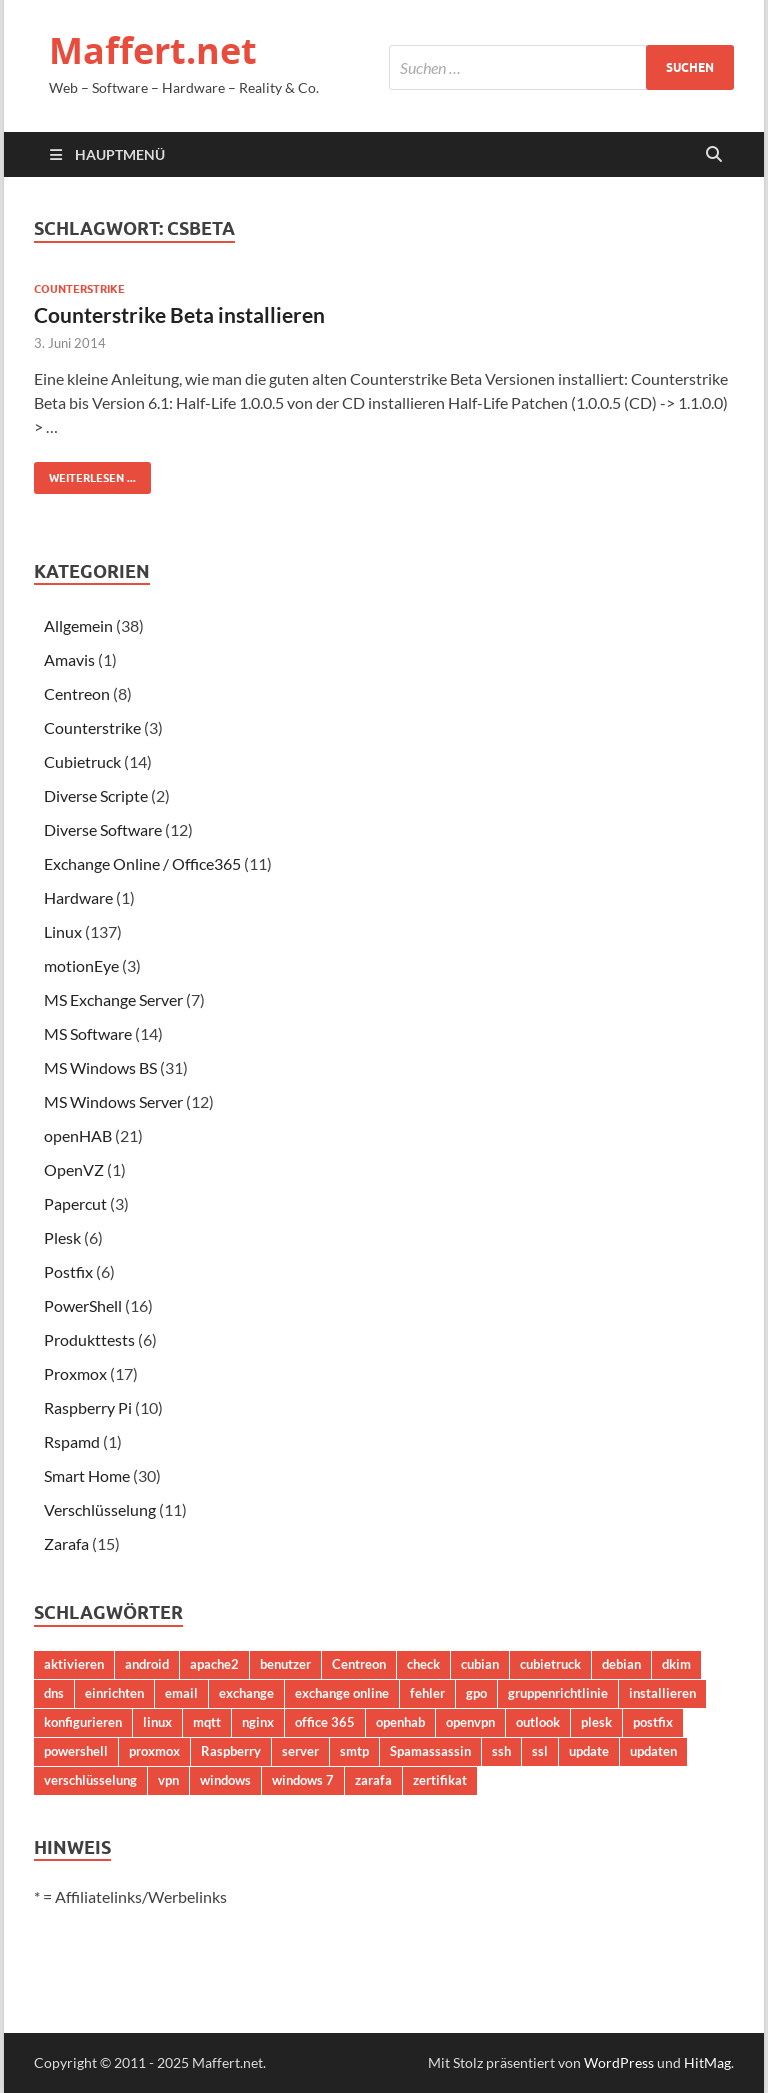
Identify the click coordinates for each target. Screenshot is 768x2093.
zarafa (373, 1780)
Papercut (75, 1203)
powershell (76, 1751)
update (589, 1751)
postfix (653, 1722)
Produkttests (89, 1339)
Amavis (69, 659)
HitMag (707, 2062)
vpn (168, 1780)
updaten (653, 1751)
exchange (246, 1693)
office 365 (325, 1722)
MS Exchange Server (113, 999)
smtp (354, 1751)
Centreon (77, 693)
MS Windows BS (100, 1067)
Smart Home (87, 1475)
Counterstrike (79, 289)
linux (157, 1722)
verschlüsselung (90, 1780)
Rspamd (72, 1441)
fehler (427, 1693)
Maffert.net (153, 50)
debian (621, 1664)
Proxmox (75, 1373)
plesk (596, 1722)
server (300, 1751)
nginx (258, 1722)
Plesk (62, 1237)
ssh (501, 1751)
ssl (540, 1751)
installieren (662, 1693)
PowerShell (83, 1305)
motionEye (81, 965)
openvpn (470, 1722)
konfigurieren (83, 1722)
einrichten (114, 1693)
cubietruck (550, 1664)
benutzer (285, 1664)
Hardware (78, 897)
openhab (400, 1722)
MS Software (88, 1033)
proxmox (154, 1751)
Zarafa (66, 1543)
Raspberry (231, 1751)
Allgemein (78, 625)
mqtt (207, 1722)
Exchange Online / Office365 (142, 863)
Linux (63, 931)
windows (225, 1780)
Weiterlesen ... (85, 473)
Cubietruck (82, 761)
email (181, 1693)
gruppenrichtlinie (558, 1693)
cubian (480, 1664)
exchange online (342, 1693)
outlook (538, 1722)
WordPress (619, 2062)
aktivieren (74, 1664)
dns (54, 1693)
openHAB (78, 1135)
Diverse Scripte (96, 795)
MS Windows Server (113, 1101)
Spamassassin (430, 1751)
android (147, 1664)
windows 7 (303, 1780)
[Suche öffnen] (714, 155)
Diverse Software (103, 829)
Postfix (68, 1271)
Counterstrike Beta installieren (179, 314)
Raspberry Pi (88, 1407)
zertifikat (440, 1780)
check (423, 1664)
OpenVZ (74, 1169)
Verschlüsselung (100, 1509)
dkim (676, 1664)
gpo (476, 1693)
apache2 (214, 1664)
